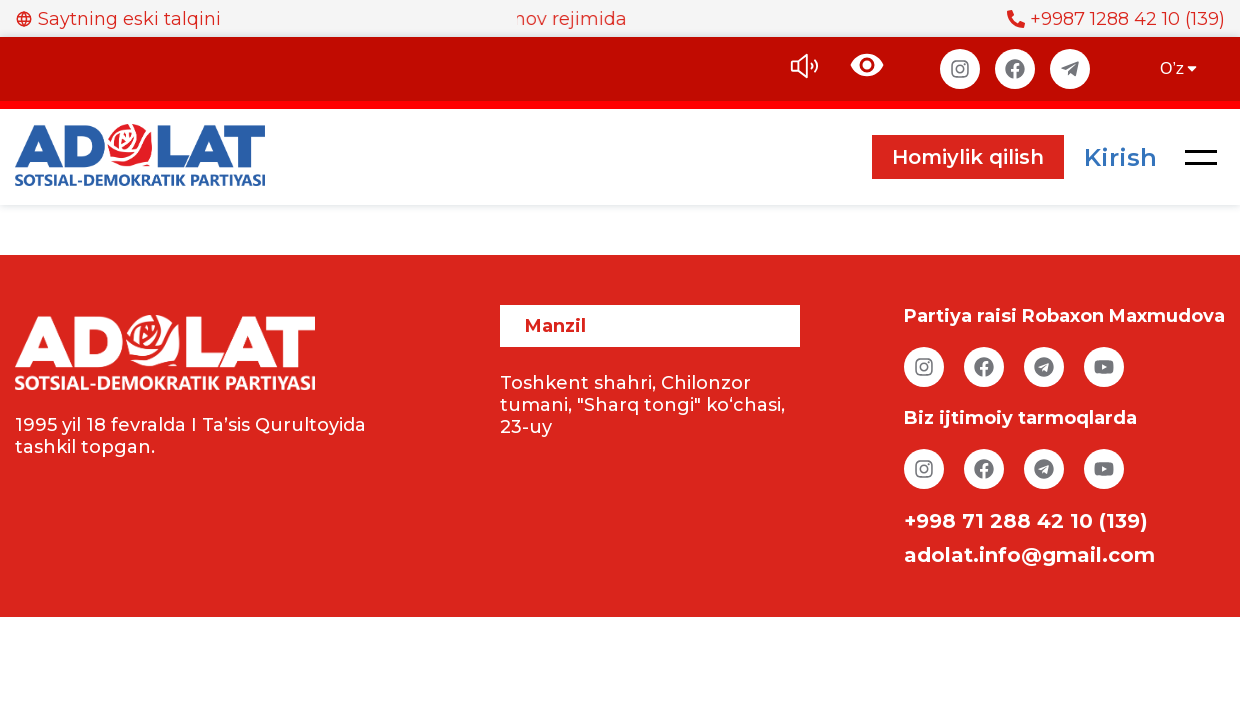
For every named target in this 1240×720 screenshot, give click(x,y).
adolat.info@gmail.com (1029, 555)
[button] (1201, 157)
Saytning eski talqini (118, 19)
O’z (1180, 68)
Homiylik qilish (968, 157)
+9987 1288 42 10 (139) (1116, 19)
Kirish (1120, 157)
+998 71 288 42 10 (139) (1026, 521)
